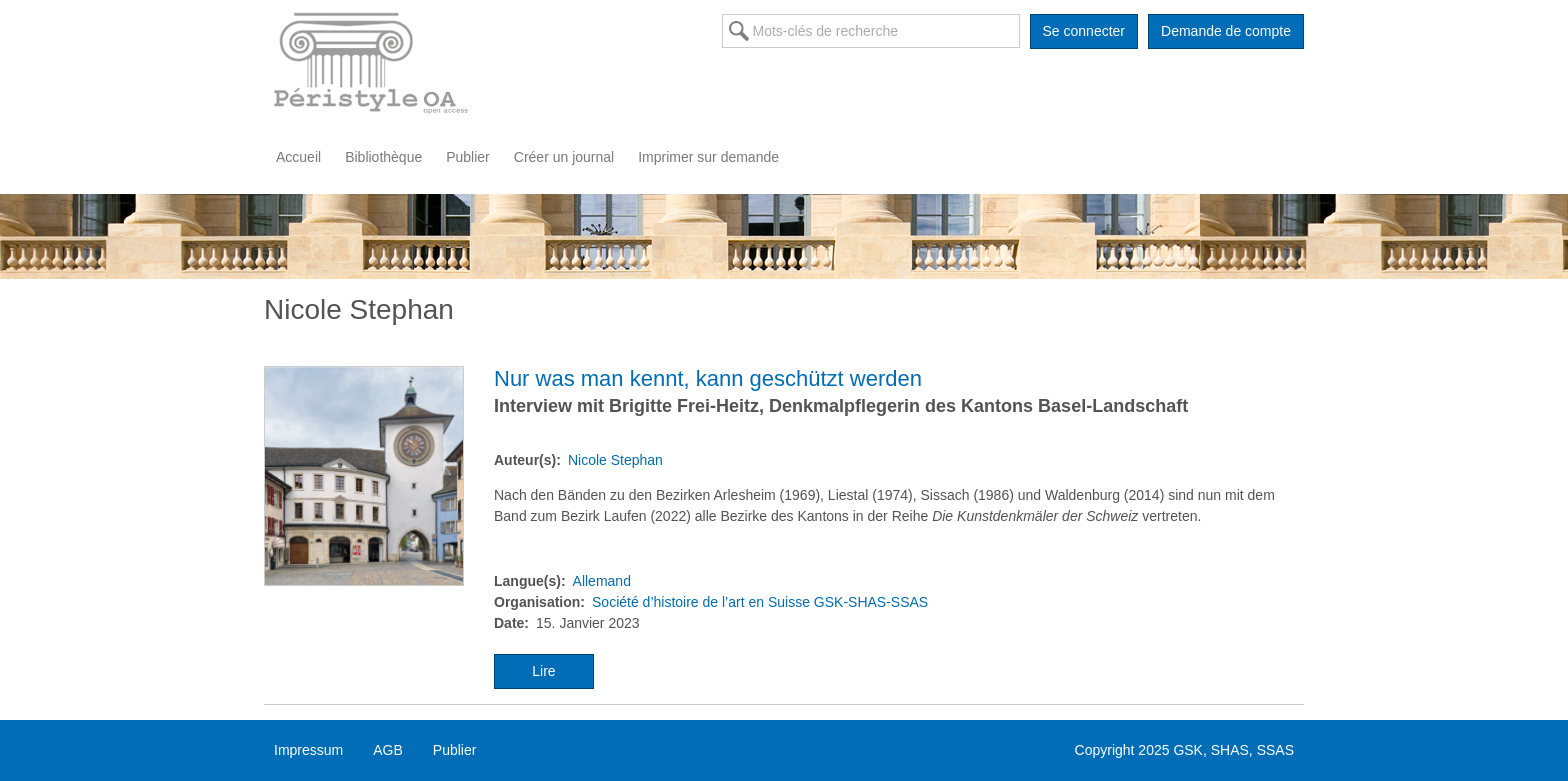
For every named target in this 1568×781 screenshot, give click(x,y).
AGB (388, 750)
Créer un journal (564, 157)
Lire (543, 671)
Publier (468, 157)
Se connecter (1084, 31)
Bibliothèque (383, 157)
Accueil (298, 157)
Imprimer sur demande (708, 157)
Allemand (602, 581)
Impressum (308, 750)
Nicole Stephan (615, 460)
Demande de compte (1226, 31)
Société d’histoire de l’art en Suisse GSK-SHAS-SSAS (760, 602)
